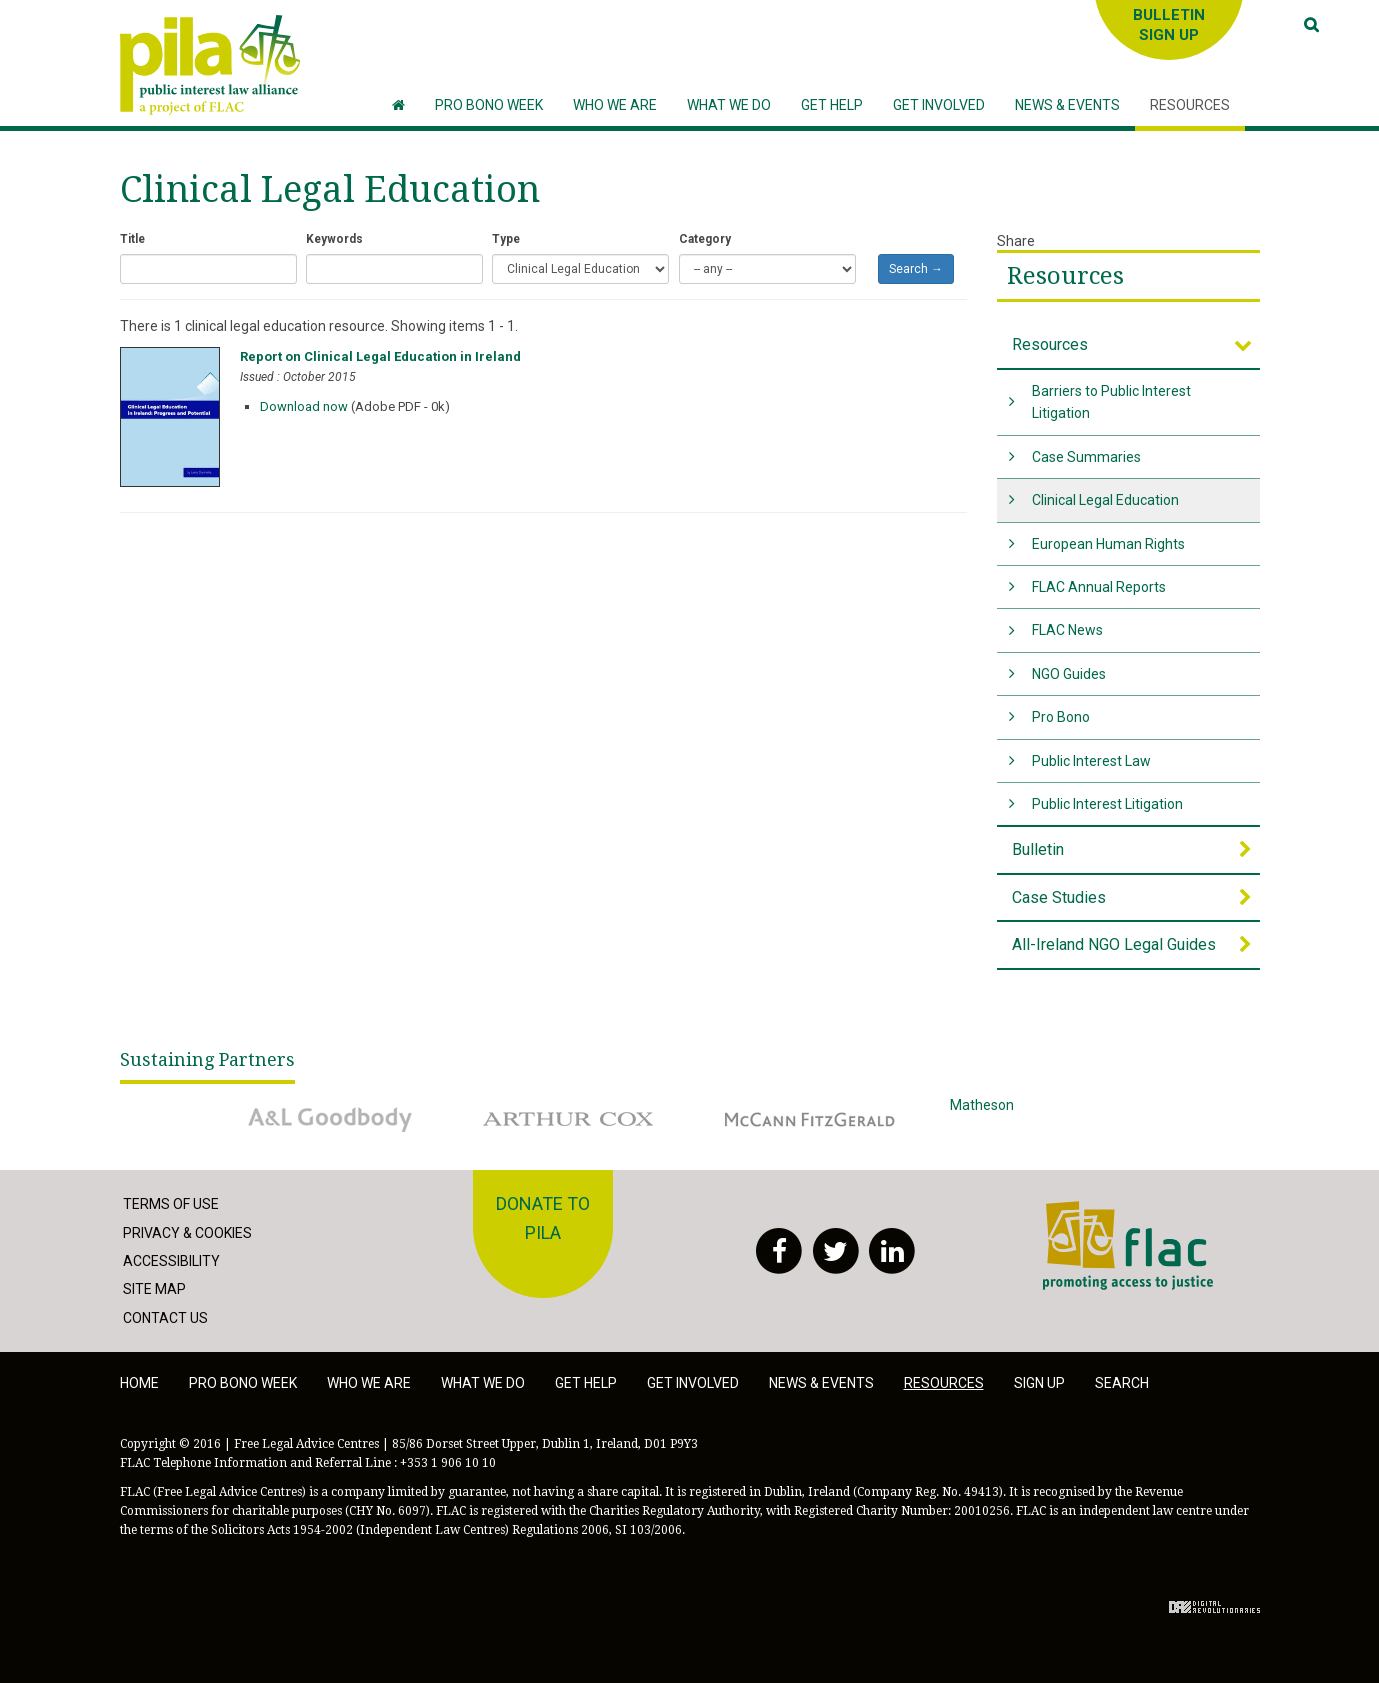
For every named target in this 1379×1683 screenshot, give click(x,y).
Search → (916, 269)
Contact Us (165, 1318)
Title (132, 239)
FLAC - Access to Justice (1128, 1245)
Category (705, 239)
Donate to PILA (543, 1218)
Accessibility (171, 1261)
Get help (586, 1383)
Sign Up (1039, 1383)
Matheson (1050, 1119)
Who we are (369, 1383)
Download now (304, 406)
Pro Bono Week (243, 1383)
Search (1122, 1383)
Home (139, 1383)
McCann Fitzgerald (810, 1119)
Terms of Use (171, 1204)
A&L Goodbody (330, 1119)
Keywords (334, 239)
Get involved (693, 1383)
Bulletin (1038, 849)
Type (506, 239)
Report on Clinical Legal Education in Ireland (380, 356)
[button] (615, 105)
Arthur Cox (570, 1119)
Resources (1065, 276)
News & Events (821, 1383)
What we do (483, 1383)
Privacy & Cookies (187, 1233)
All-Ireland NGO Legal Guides (1114, 944)
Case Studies (1059, 897)
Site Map (154, 1289)
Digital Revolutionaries (1214, 1607)
